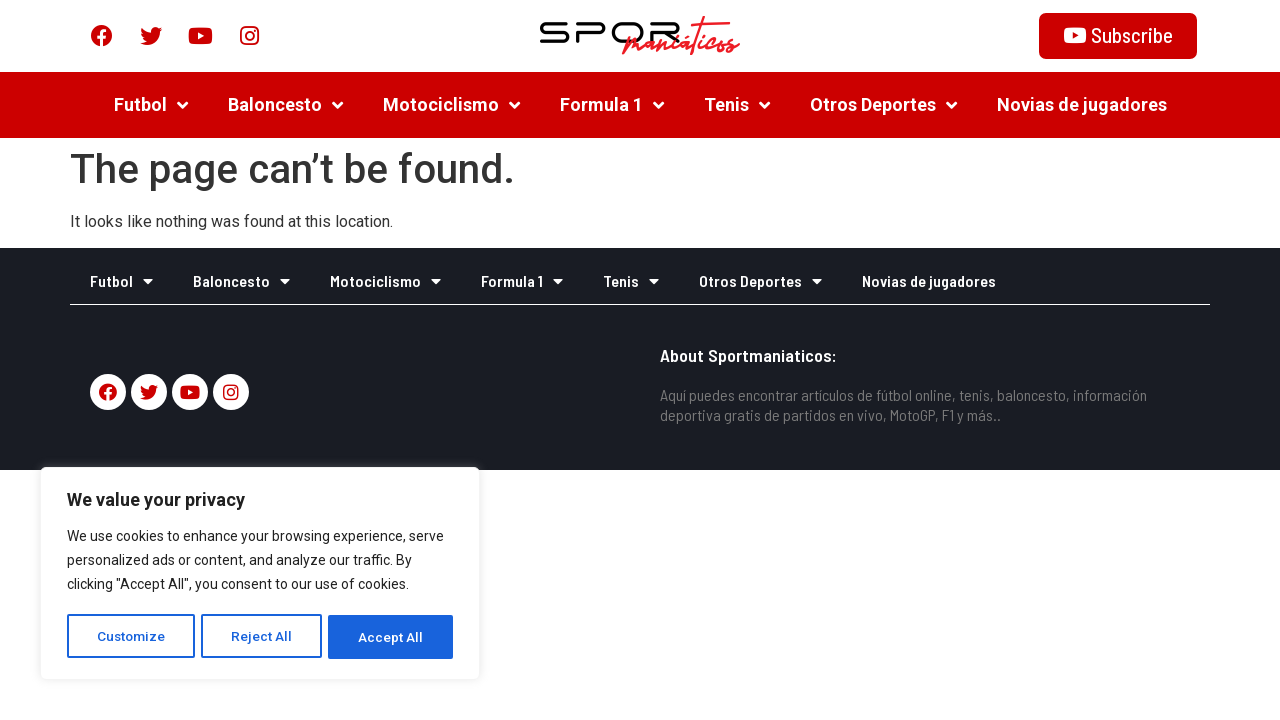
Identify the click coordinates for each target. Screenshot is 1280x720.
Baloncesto (285, 105)
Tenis (737, 105)
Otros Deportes (883, 105)
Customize (131, 637)
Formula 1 (612, 105)
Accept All (391, 637)
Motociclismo (451, 105)
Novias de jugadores (1082, 104)
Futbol (151, 105)
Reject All (263, 637)
